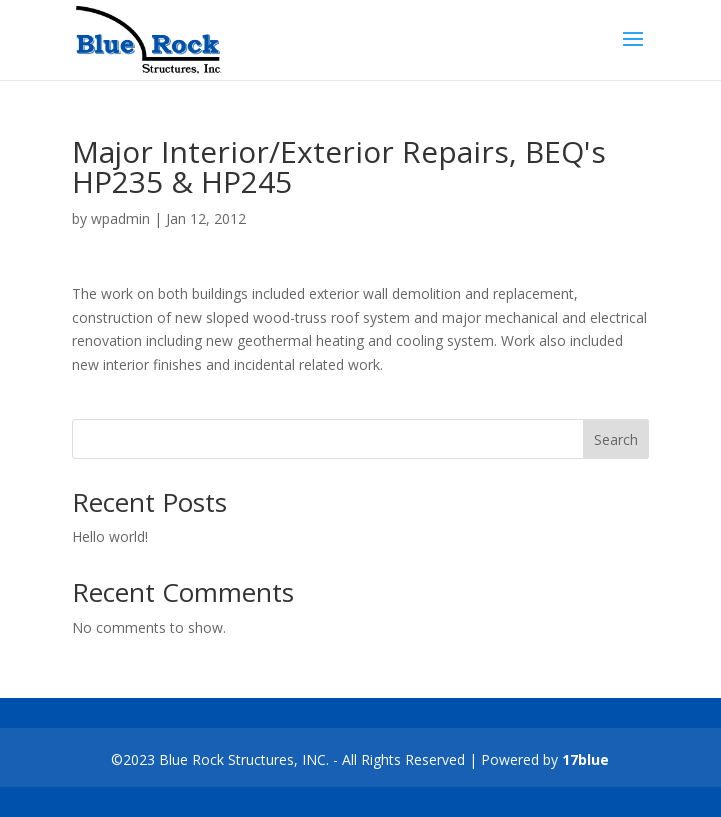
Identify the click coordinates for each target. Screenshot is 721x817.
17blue (585, 759)
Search (616, 439)
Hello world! (110, 536)
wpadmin (120, 218)
